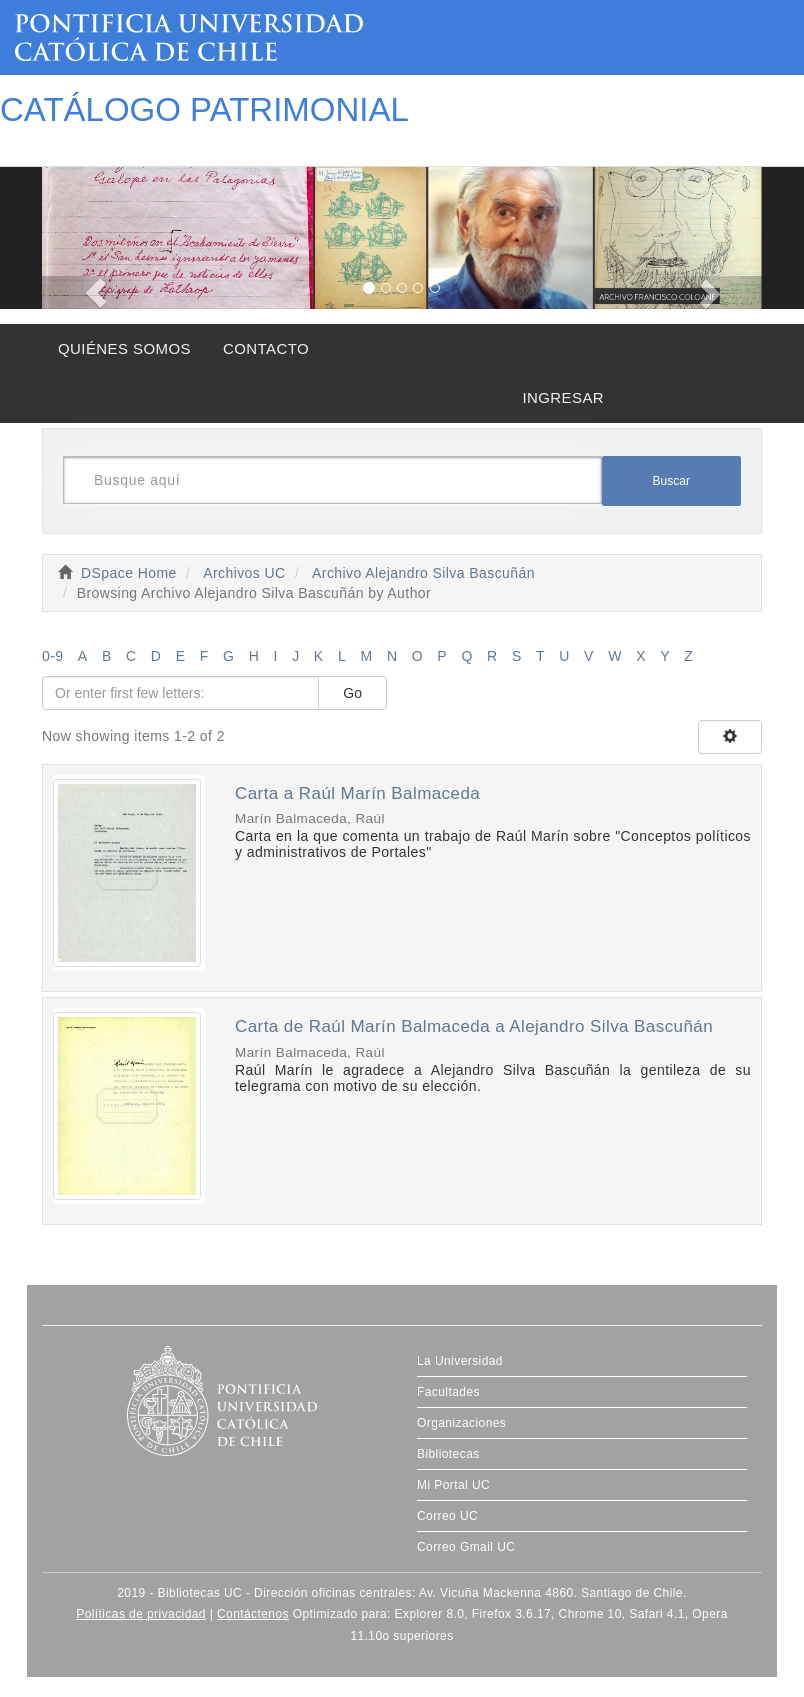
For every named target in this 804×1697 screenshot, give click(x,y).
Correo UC (447, 1516)
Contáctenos (253, 1614)
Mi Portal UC (453, 1485)
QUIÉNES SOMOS (124, 348)
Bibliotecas (448, 1454)
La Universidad (460, 1361)
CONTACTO (266, 348)
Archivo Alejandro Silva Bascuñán (423, 573)
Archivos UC (244, 573)
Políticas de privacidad (141, 1614)
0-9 (53, 656)
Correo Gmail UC (466, 1547)
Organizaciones (461, 1423)
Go (352, 693)
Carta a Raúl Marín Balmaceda (357, 793)
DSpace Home (129, 573)
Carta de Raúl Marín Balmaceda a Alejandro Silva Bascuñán (474, 1026)
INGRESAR (563, 397)
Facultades (448, 1392)
